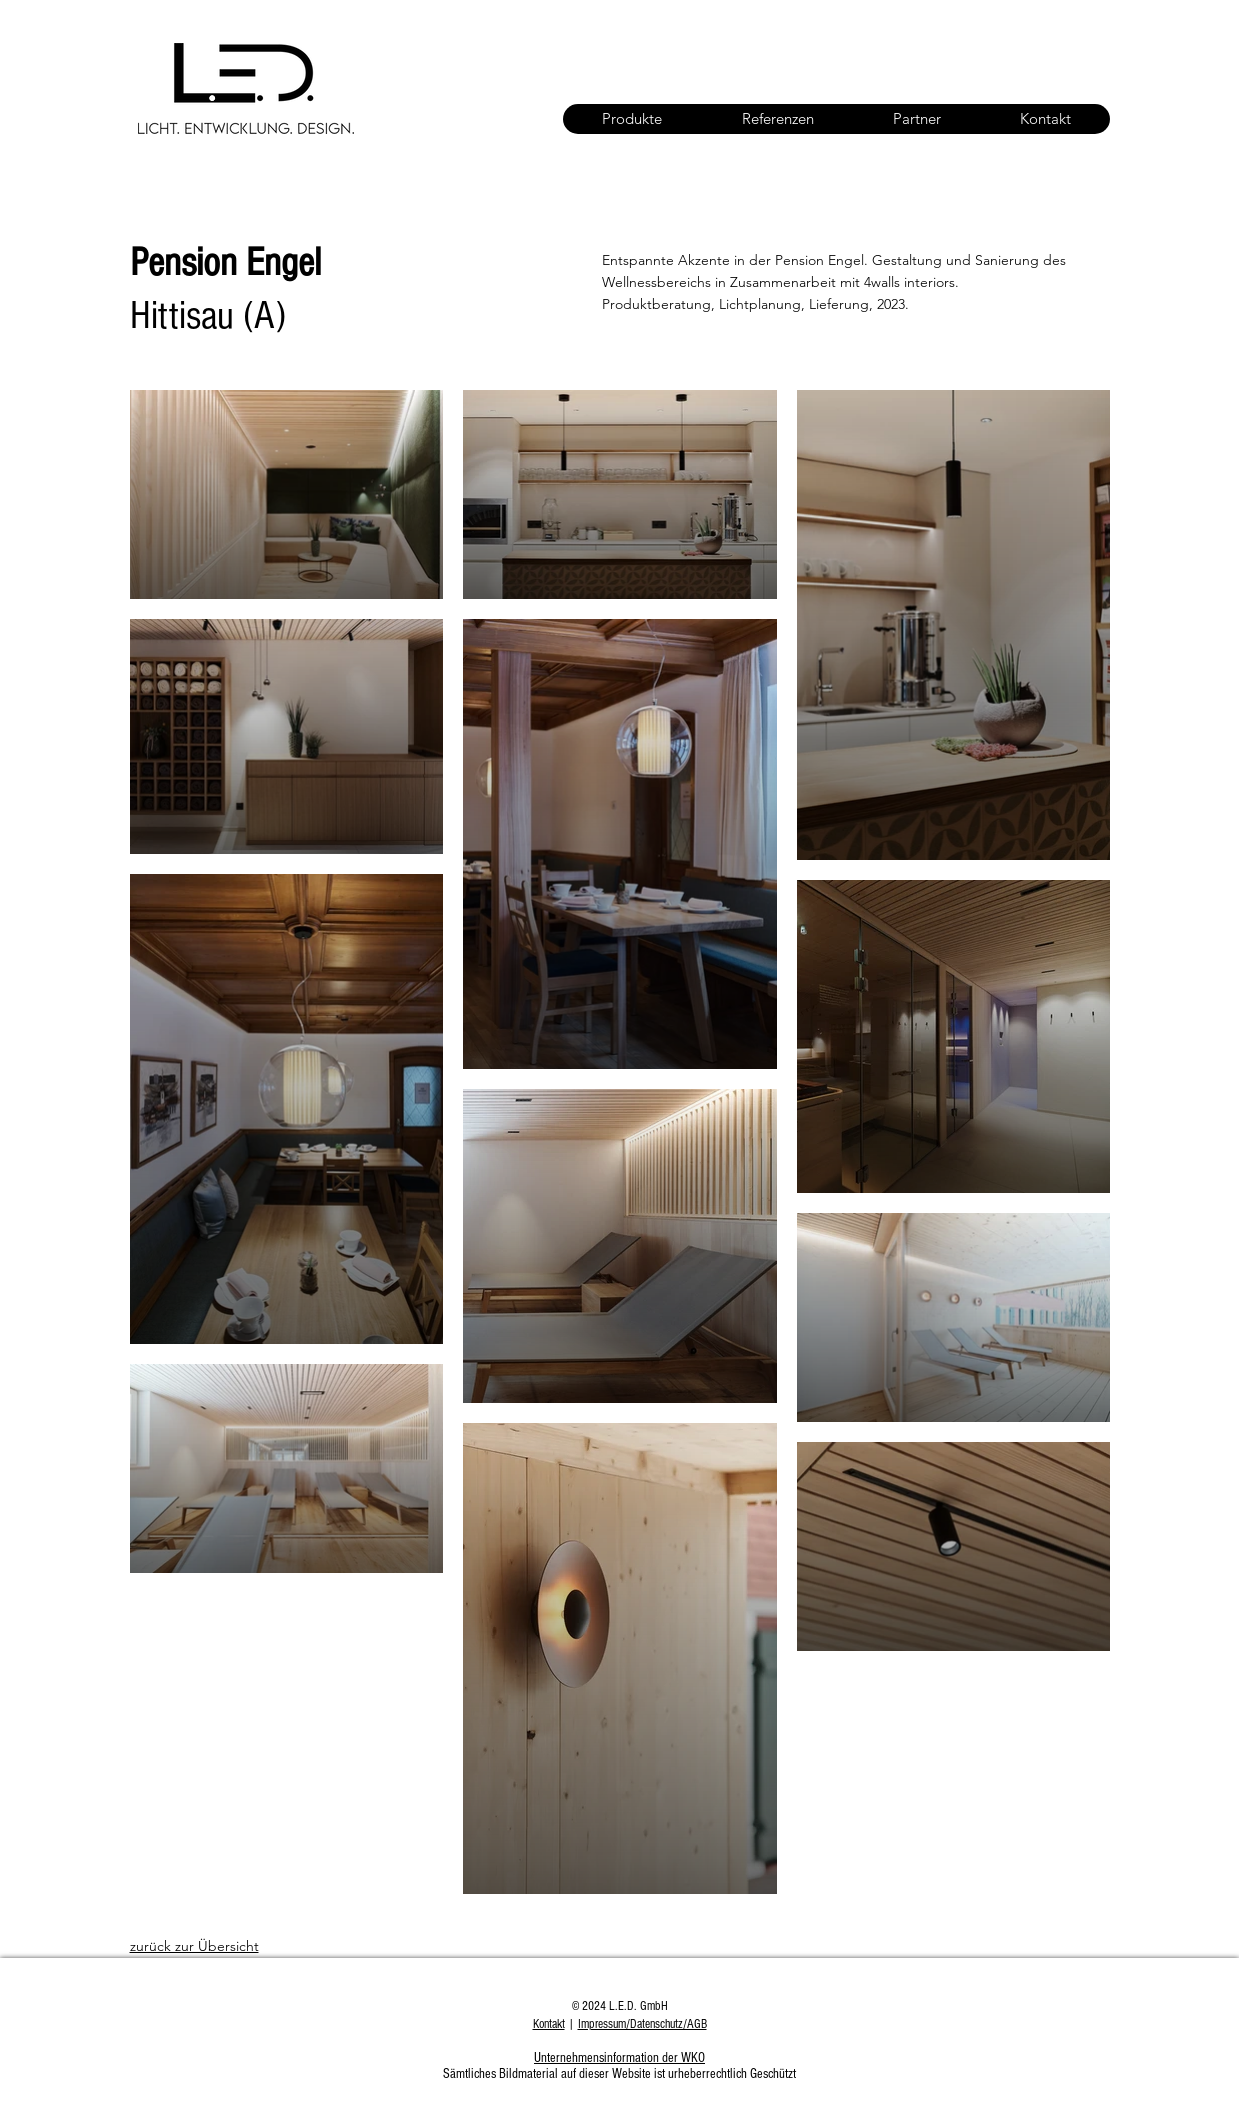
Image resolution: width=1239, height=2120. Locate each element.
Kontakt (549, 2024)
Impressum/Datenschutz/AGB (642, 2024)
